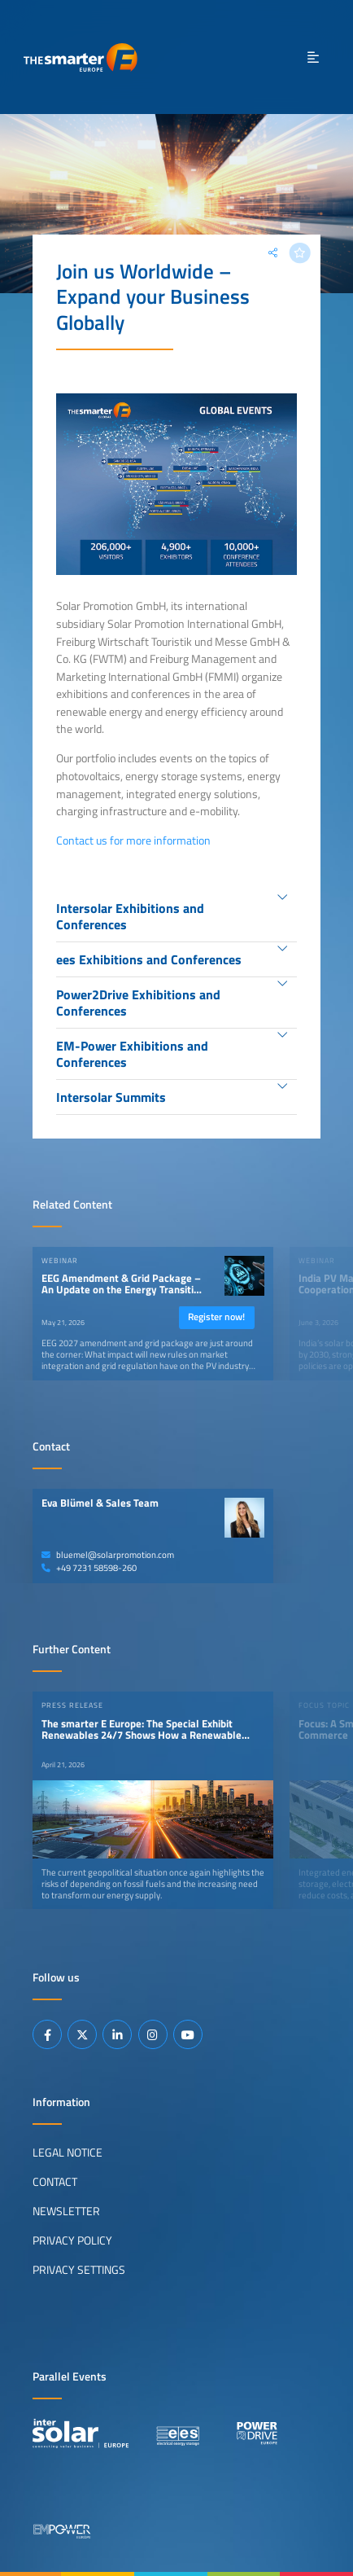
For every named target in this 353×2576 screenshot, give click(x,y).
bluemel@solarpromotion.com (107, 1554)
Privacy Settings (79, 2270)
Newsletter (66, 2211)
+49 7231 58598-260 (89, 1567)
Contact (55, 2182)
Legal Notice (67, 2152)
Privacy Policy (72, 2240)
